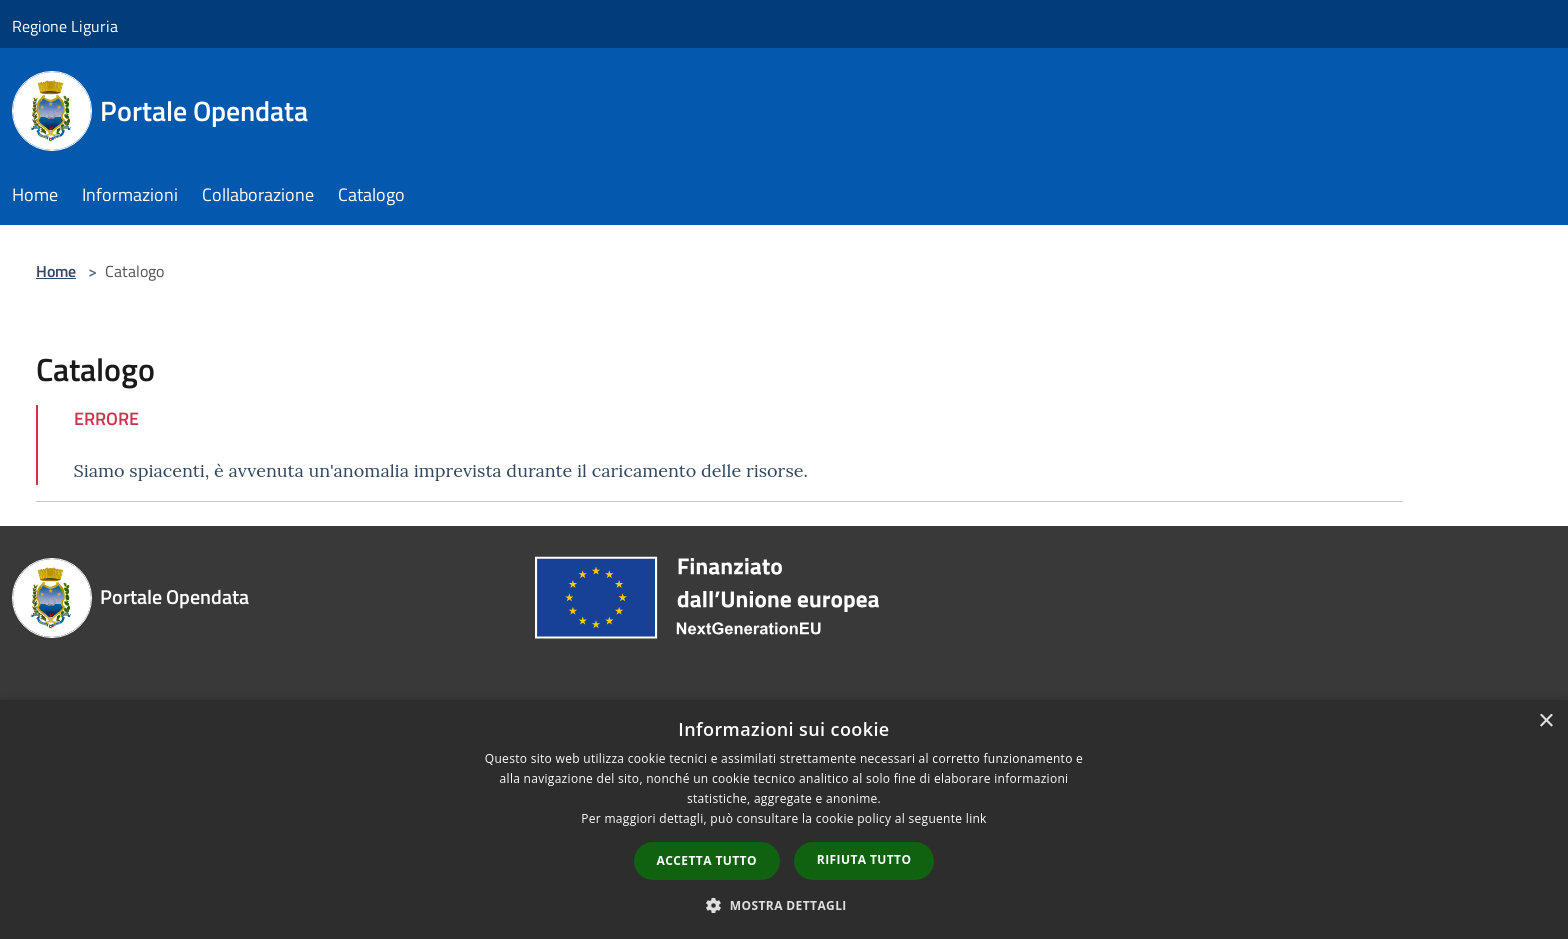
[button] (784, 905)
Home (56, 271)
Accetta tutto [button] (707, 860)
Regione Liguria (65, 26)
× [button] (1545, 721)
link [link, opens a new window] (976, 818)
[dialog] (784, 819)
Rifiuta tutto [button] (864, 859)
